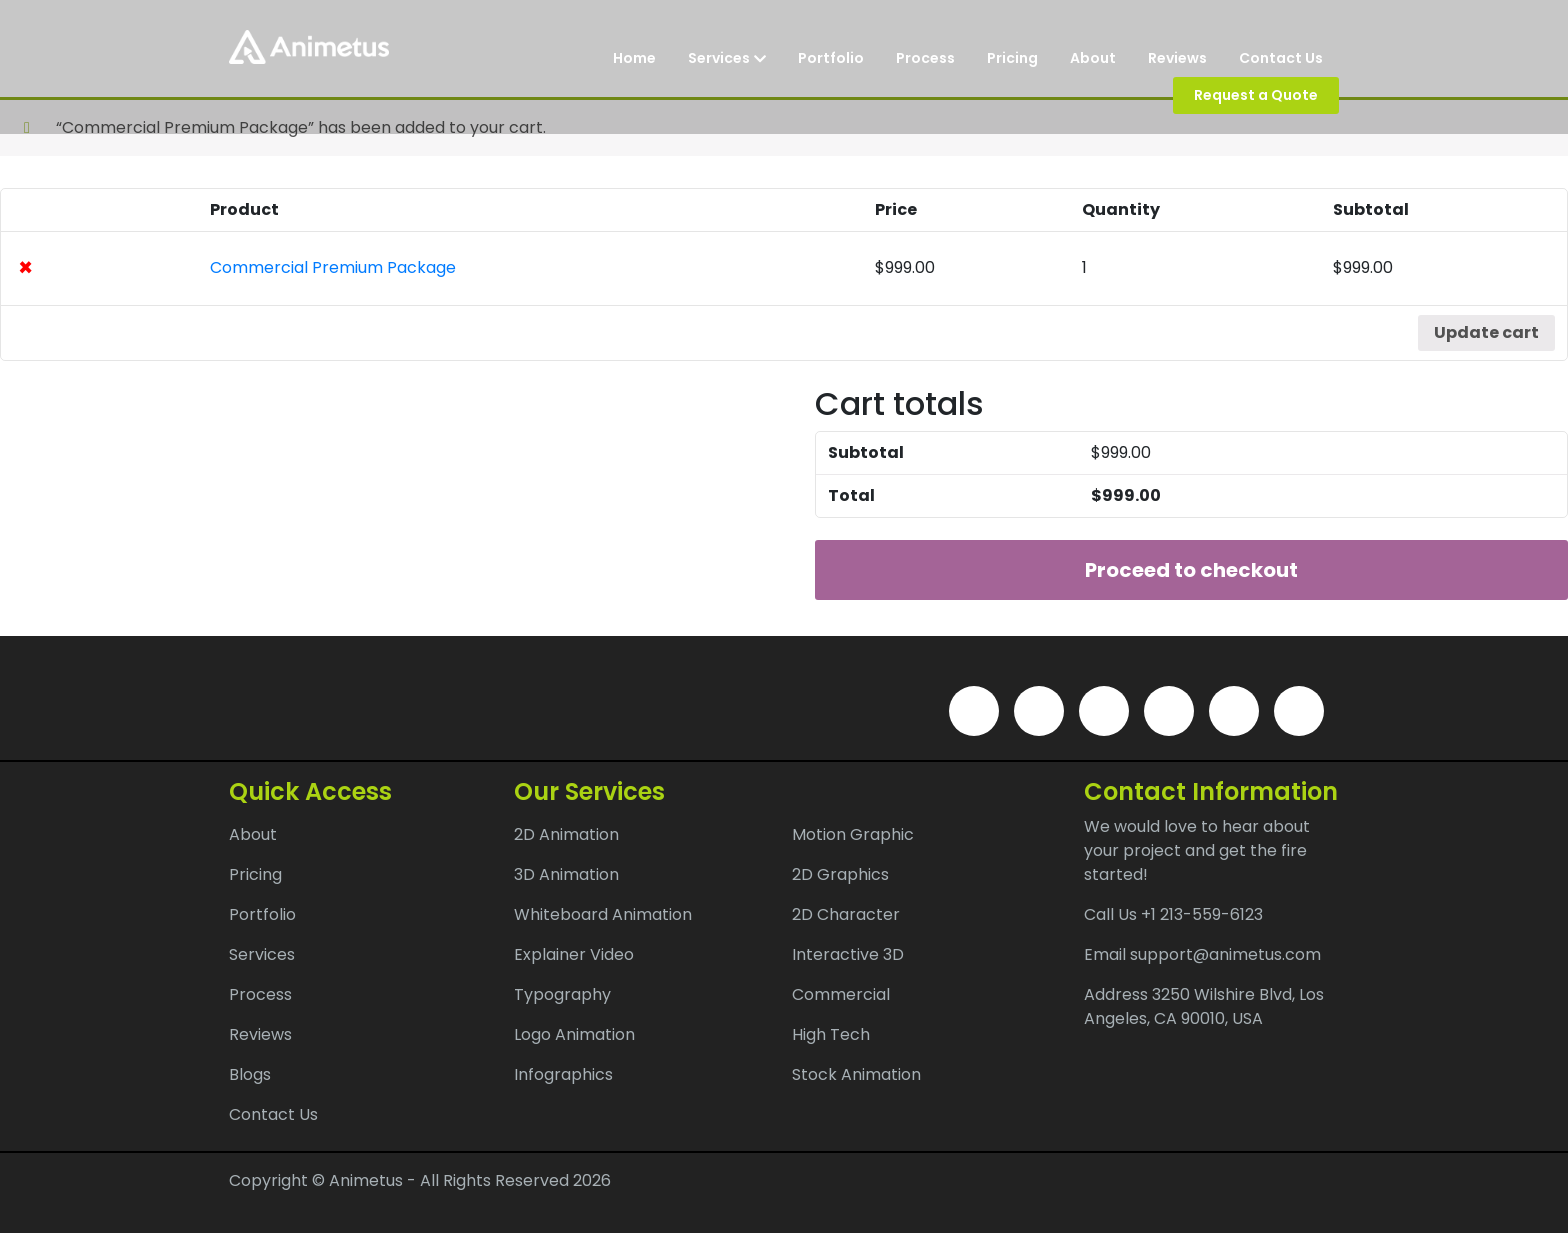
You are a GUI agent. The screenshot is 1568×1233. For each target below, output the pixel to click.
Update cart (1486, 332)
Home (634, 58)
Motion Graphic (853, 834)
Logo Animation (574, 1034)
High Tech (831, 1034)
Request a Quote (1256, 95)
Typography (562, 994)
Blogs (250, 1074)
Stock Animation (856, 1074)
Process (925, 58)
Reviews (1177, 58)
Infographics (563, 1074)
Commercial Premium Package (333, 267)
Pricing (1012, 58)
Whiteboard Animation (603, 914)
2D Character (846, 914)
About (1093, 58)
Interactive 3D (848, 954)
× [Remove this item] (25, 268)
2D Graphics (840, 874)
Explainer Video (574, 954)
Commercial (841, 994)
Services (727, 58)
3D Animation (566, 874)
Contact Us (1281, 58)
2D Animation (566, 834)
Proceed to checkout (1191, 570)
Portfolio (831, 58)
